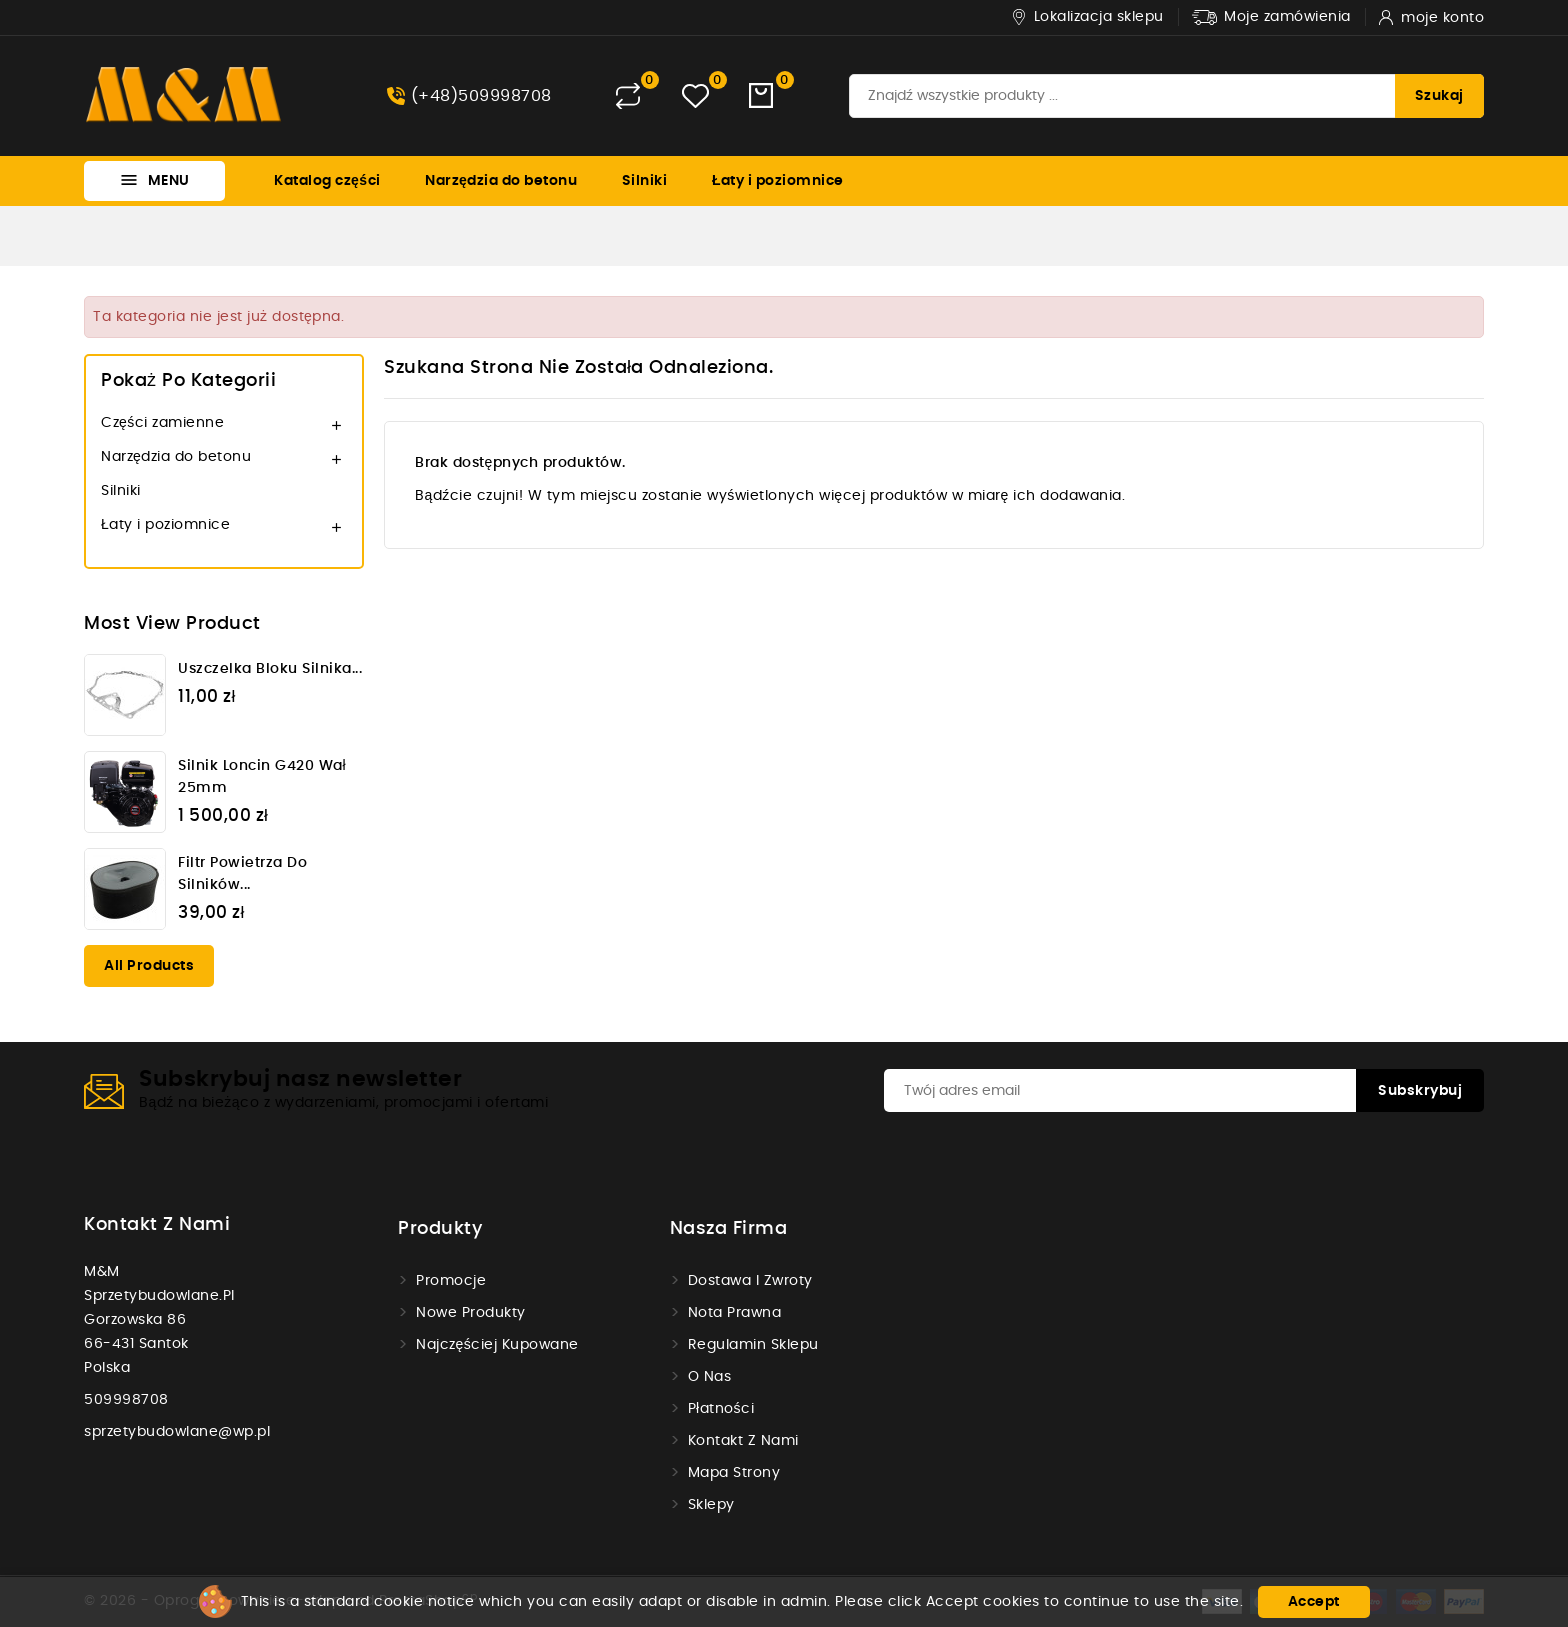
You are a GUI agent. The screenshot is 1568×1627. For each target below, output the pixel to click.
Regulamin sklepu (753, 1345)
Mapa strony (734, 1473)
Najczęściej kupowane (497, 1345)
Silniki (645, 181)
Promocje (451, 1281)
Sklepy (711, 1505)
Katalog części (327, 181)
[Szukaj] (1166, 96)
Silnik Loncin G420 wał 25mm (262, 777)
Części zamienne (162, 423)
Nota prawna (735, 1313)
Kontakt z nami (157, 1225)
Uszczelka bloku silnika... (270, 669)
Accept (1314, 1602)
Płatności (721, 1409)
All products (149, 966)
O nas (710, 1377)
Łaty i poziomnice (778, 181)
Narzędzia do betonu (501, 181)
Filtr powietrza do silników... (242, 874)
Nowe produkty (471, 1313)
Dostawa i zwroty (750, 1281)
